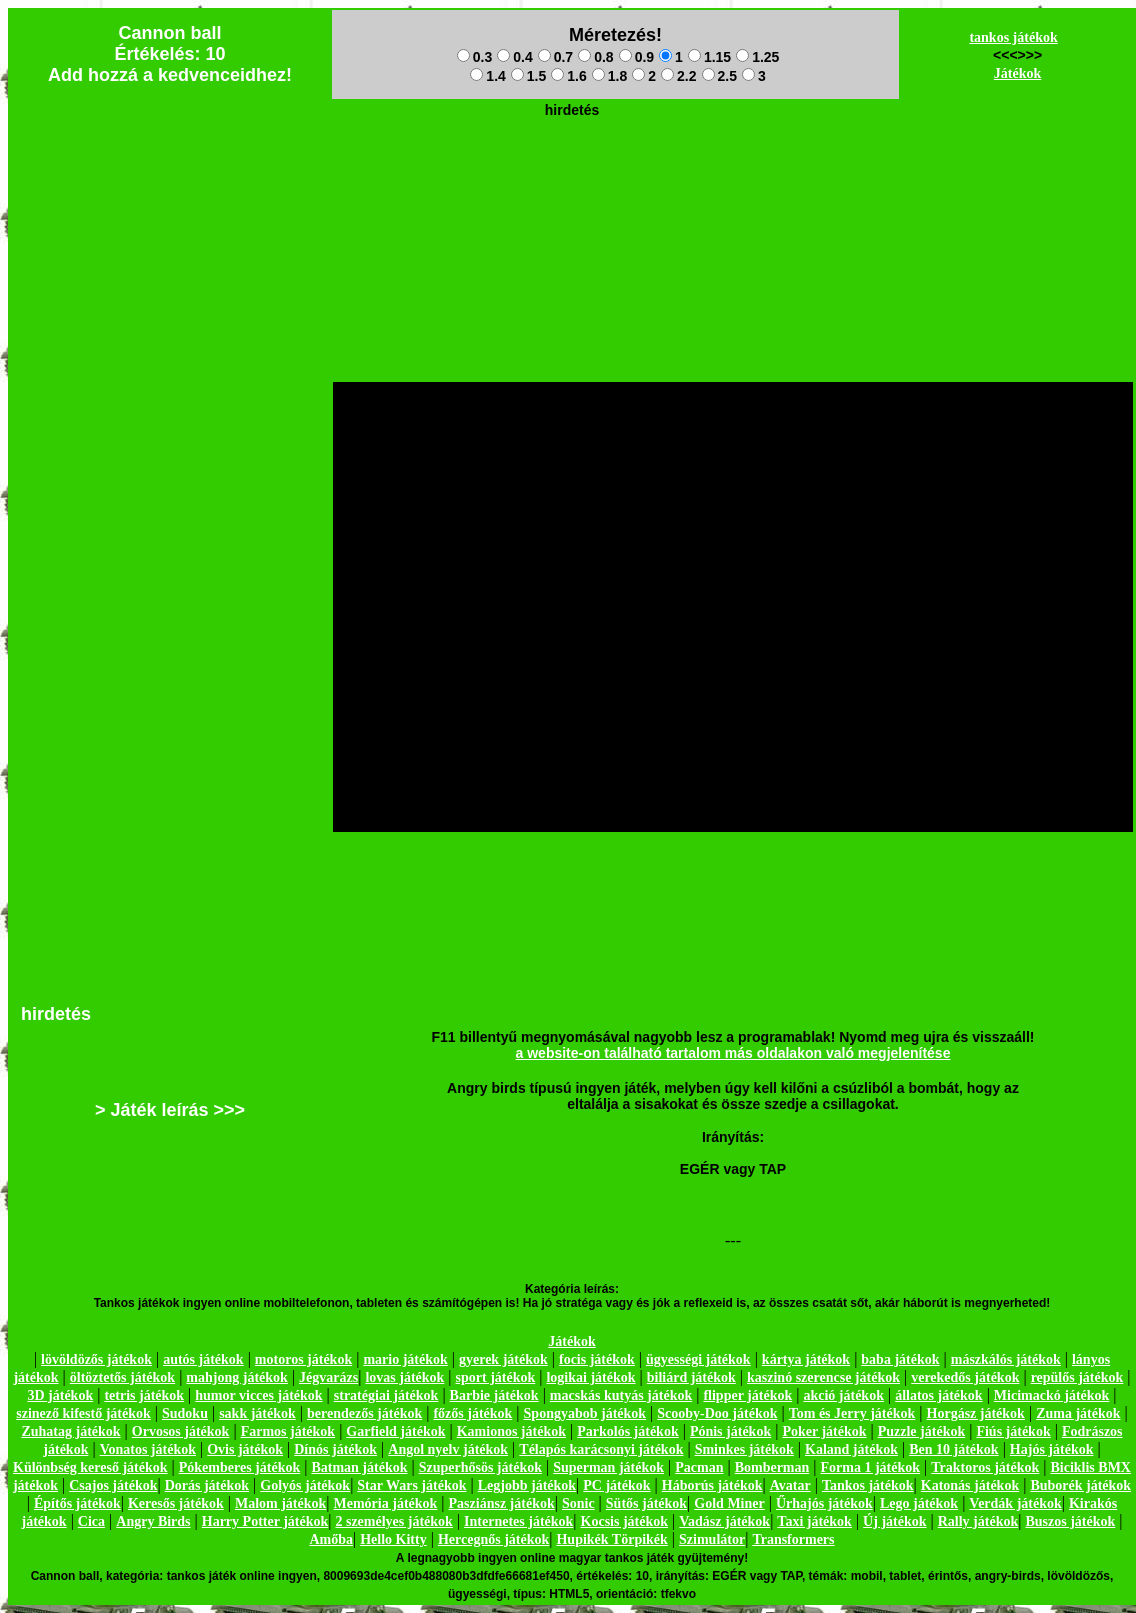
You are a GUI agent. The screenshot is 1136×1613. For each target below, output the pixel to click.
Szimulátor (712, 1539)
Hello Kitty (393, 1539)
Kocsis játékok (625, 1521)
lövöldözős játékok (96, 1359)
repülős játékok (1077, 1377)
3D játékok (60, 1395)
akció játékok (843, 1395)
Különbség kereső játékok (90, 1467)
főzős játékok (472, 1413)
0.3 (474, 57)
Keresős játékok (176, 1503)
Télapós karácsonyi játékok (601, 1449)
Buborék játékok (1080, 1485)
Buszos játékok (1070, 1521)
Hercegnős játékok (493, 1539)
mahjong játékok (237, 1377)
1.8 (609, 76)
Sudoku (185, 1413)
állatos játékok (939, 1395)
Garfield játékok (395, 1431)
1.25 (757, 57)
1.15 (709, 57)
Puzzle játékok (921, 1431)
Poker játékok (824, 1431)
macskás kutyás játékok (621, 1395)
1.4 (487, 76)
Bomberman (772, 1467)
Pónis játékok (730, 1431)
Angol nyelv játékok (448, 1449)
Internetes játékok (518, 1521)
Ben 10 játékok (953, 1449)
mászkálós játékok (1006, 1359)
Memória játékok (386, 1503)
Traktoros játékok (985, 1467)
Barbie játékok (494, 1395)
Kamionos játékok (511, 1431)
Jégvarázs (328, 1377)
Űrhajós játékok (824, 1503)
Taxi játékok (814, 1521)
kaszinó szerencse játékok (823, 1377)
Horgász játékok (976, 1413)
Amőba (331, 1539)
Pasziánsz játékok (502, 1503)
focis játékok (597, 1359)
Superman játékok (608, 1467)
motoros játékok (303, 1359)
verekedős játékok (965, 1377)
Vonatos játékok (148, 1449)
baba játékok (900, 1359)
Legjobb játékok (527, 1485)
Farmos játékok (288, 1431)
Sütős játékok (646, 1503)
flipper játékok (747, 1395)
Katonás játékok (970, 1485)
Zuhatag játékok (70, 1431)
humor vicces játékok (258, 1395)
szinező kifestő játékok (83, 1413)
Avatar (790, 1485)
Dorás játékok (207, 1485)
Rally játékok (978, 1521)
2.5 (719, 76)
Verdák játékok (1015, 1503)
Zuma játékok (1078, 1413)
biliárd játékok (691, 1377)
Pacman (699, 1467)
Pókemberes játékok (239, 1467)
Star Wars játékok (411, 1485)
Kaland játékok (851, 1449)
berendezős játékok (364, 1413)
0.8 (595, 57)
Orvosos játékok (181, 1431)
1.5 (528, 76)
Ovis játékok (245, 1449)
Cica (91, 1521)
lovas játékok (404, 1377)
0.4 (514, 57)
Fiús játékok (1013, 1431)
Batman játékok (359, 1467)
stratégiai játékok (386, 1395)
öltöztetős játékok (122, 1377)
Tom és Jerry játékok (852, 1413)
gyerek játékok (503, 1359)
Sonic (578, 1503)
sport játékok (496, 1377)
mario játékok (405, 1359)
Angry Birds (153, 1521)
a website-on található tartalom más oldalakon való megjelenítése (733, 1053)
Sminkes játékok (744, 1449)
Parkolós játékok (628, 1431)
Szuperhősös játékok (480, 1467)
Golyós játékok (305, 1485)
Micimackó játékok (1051, 1395)
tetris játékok (144, 1395)
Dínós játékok (335, 1449)
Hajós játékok (1052, 1449)
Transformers (793, 1539)
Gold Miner (729, 1503)
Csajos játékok (113, 1485)
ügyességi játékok (698, 1359)
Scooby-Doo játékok (717, 1413)
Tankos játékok (868, 1485)
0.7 (555, 57)
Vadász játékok (724, 1521)
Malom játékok (280, 1503)
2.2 (678, 76)
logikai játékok (590, 1377)
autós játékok (203, 1359)
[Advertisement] (572, 171)
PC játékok (616, 1485)
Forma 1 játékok (871, 1467)
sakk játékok (257, 1413)
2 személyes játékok (393, 1521)
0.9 (636, 57)
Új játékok (894, 1521)
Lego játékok (919, 1503)
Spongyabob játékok (585, 1413)
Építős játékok (77, 1503)
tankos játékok (1013, 37)
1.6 (568, 76)
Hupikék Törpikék (611, 1539)
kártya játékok (806, 1359)
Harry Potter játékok (265, 1521)
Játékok (1017, 73)
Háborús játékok (712, 1485)
